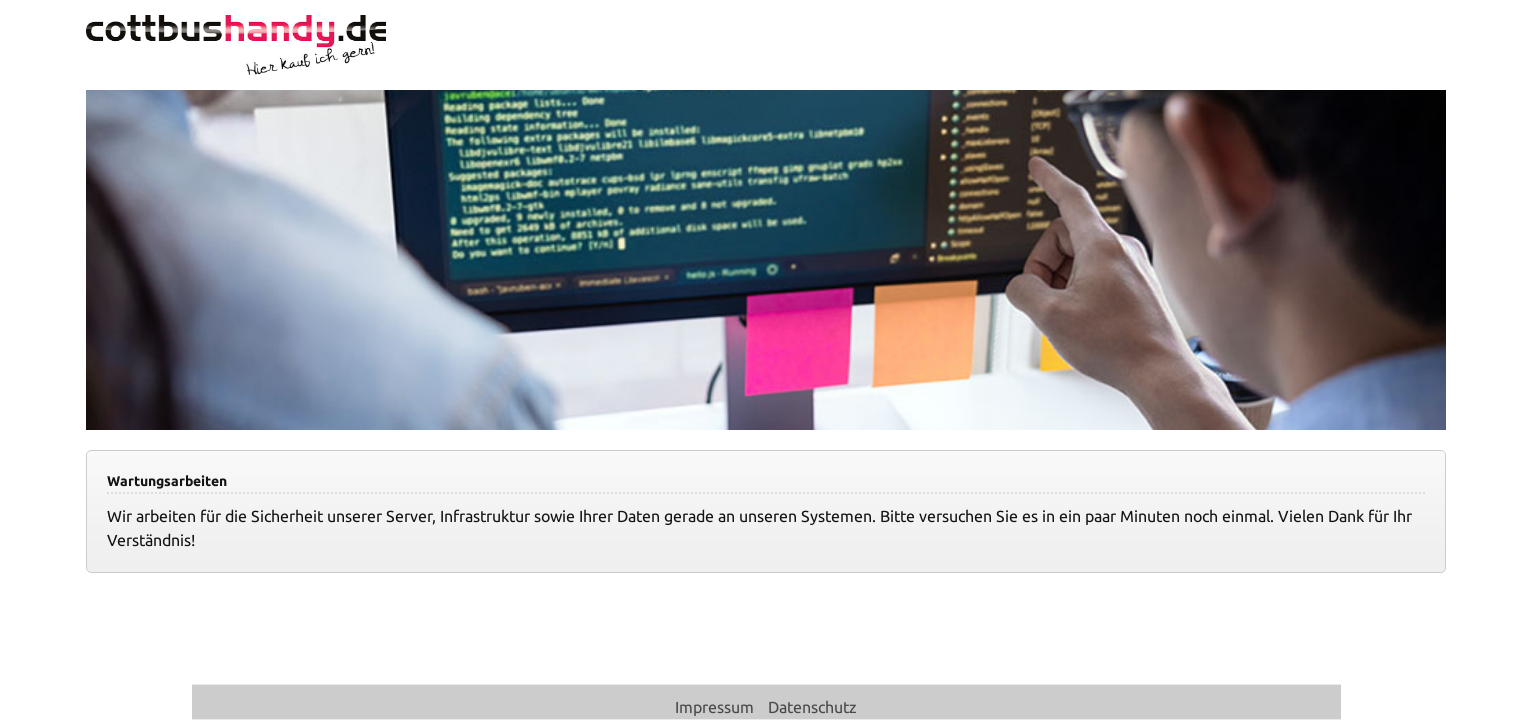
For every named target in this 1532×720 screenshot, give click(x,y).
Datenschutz (812, 707)
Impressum (716, 707)
